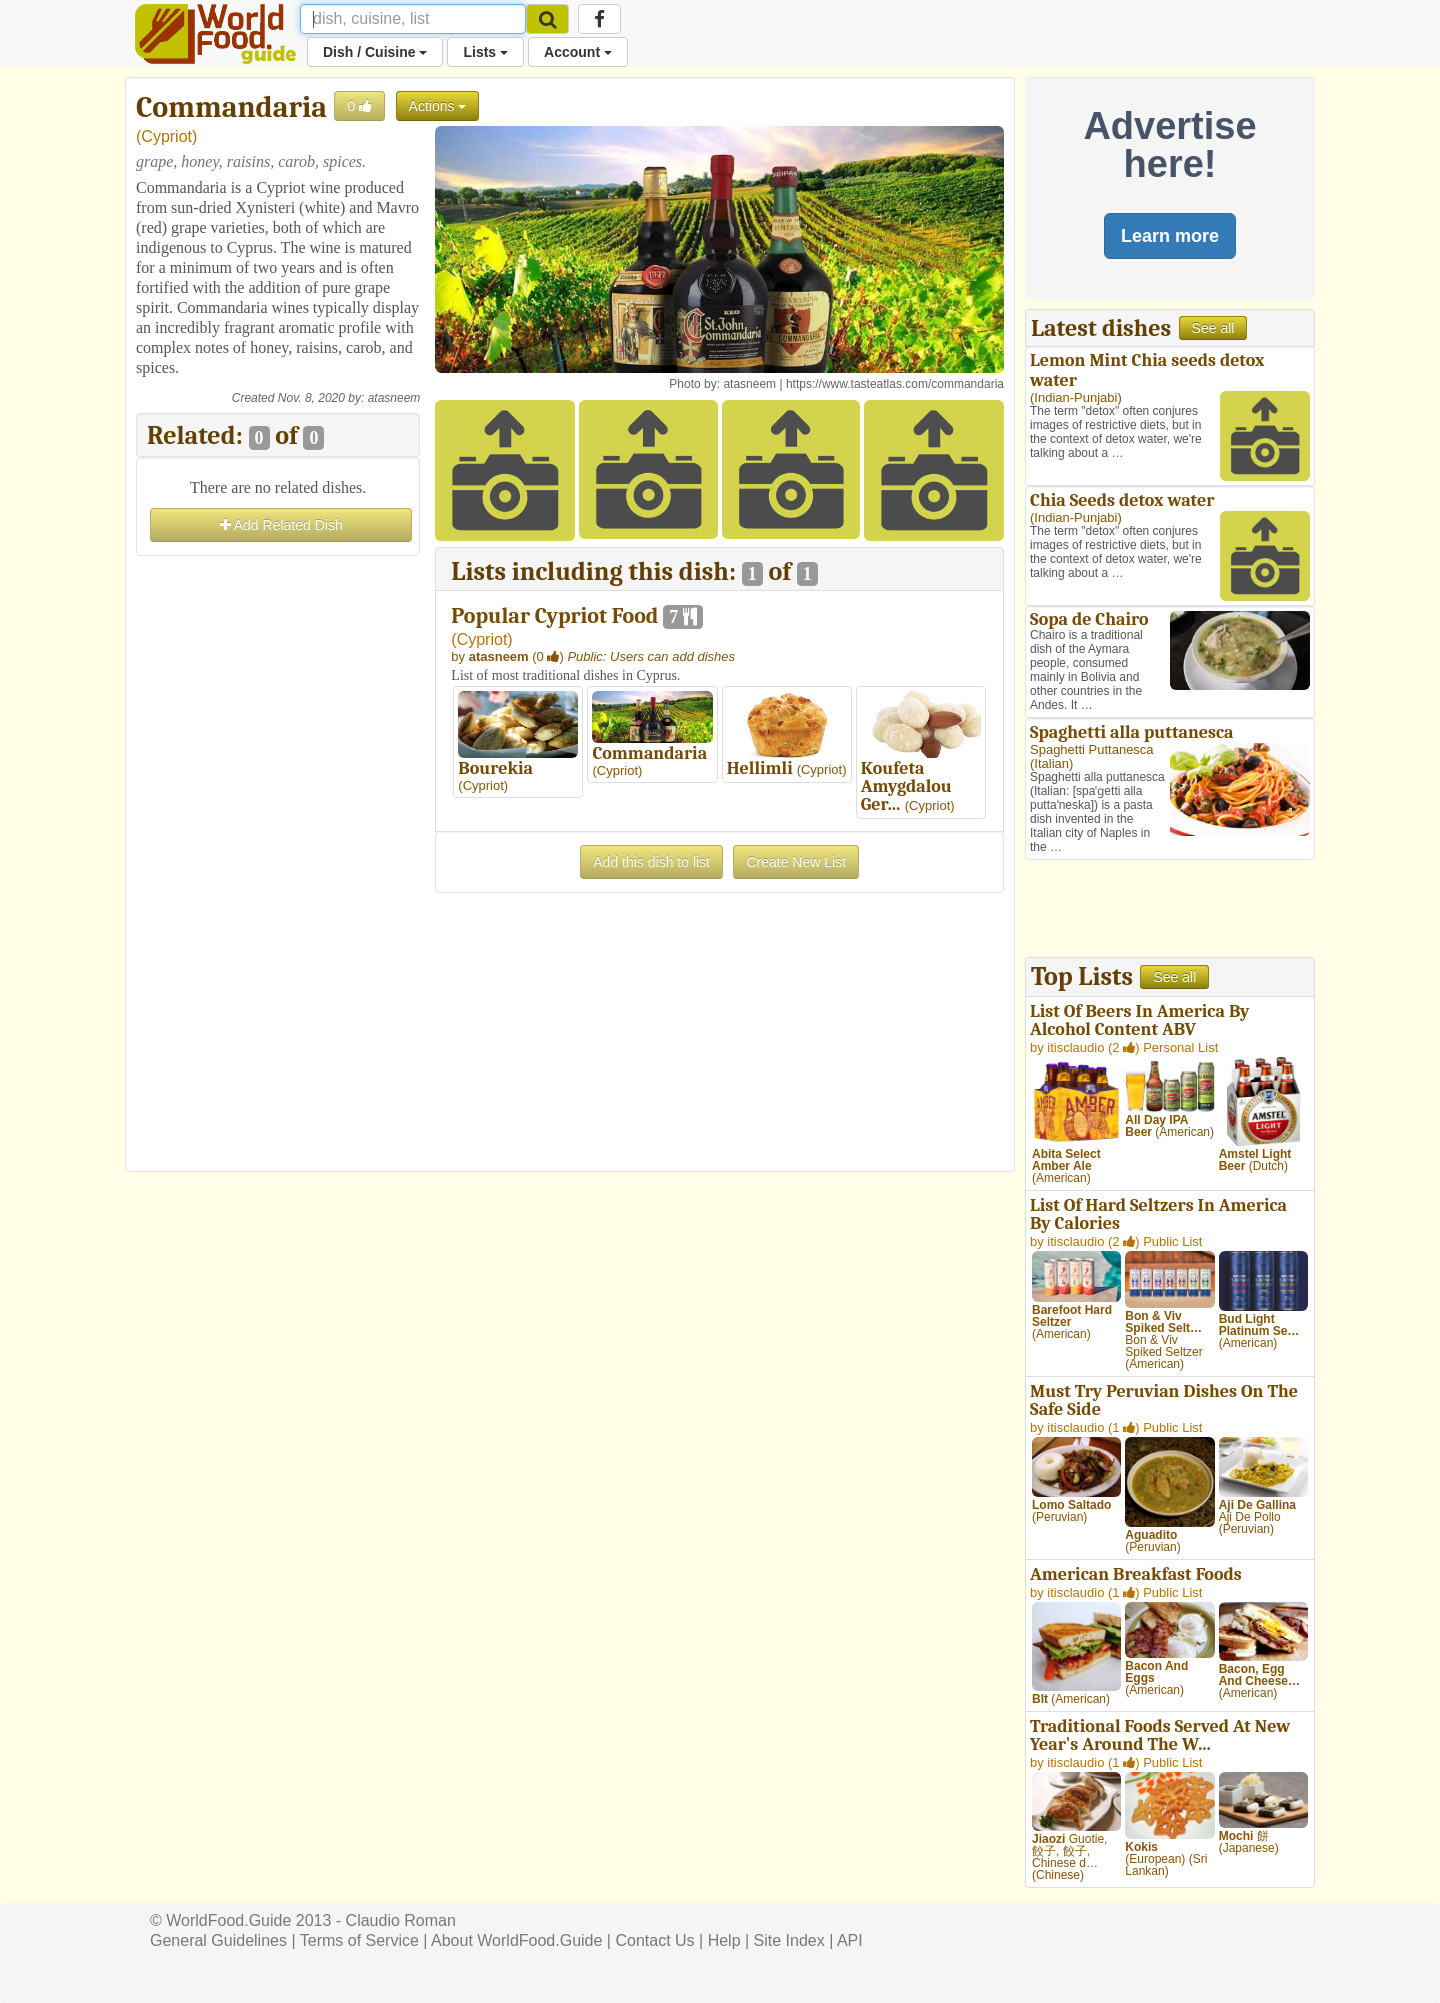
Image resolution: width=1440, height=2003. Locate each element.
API (850, 1940)
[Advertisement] (278, 861)
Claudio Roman (401, 1920)
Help (724, 1940)
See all (1213, 328)
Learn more (1170, 236)
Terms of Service (359, 1940)
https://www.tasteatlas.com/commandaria (895, 384)
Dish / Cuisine (375, 52)
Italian (1051, 763)
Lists (485, 52)
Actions (438, 106)
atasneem (394, 398)
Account (578, 52)
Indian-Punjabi (1075, 397)
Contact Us (654, 1940)
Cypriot (166, 136)
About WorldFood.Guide (516, 1940)
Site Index (789, 1940)
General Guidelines (218, 1940)
